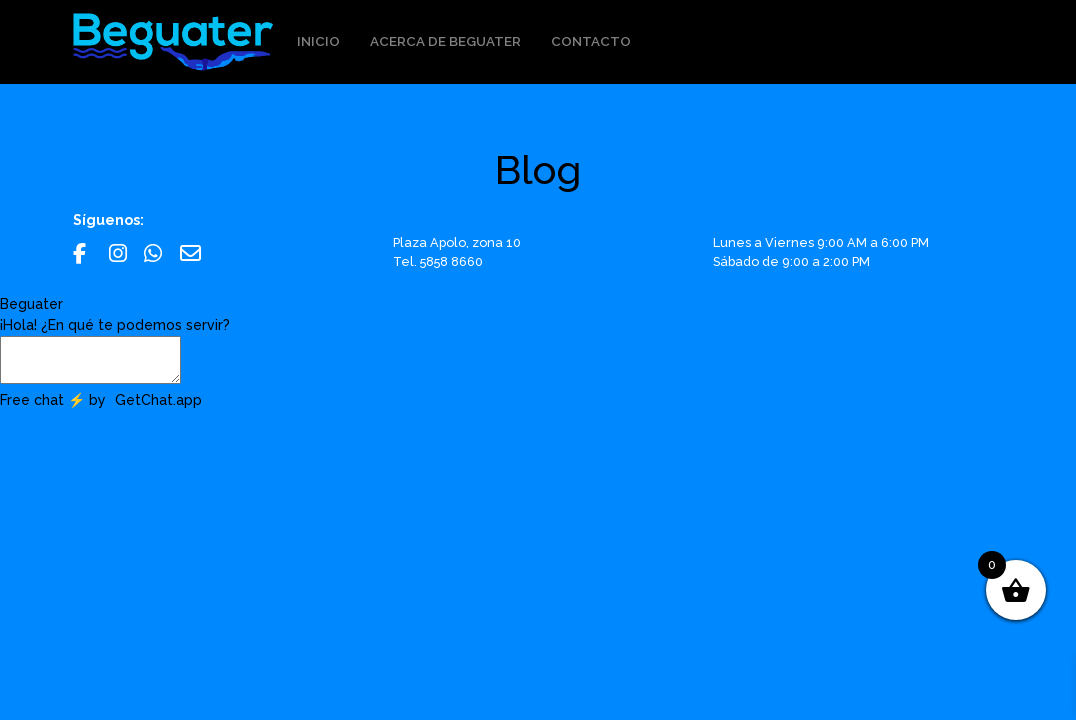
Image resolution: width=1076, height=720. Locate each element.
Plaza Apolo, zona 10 (457, 242)
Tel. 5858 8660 (438, 261)
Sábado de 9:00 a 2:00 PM (791, 261)
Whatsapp (154, 253)
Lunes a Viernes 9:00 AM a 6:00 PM (821, 242)
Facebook (83, 253)
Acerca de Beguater (445, 41)
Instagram (119, 253)
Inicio (318, 41)
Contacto (591, 41)
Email (190, 253)
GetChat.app (158, 400)
